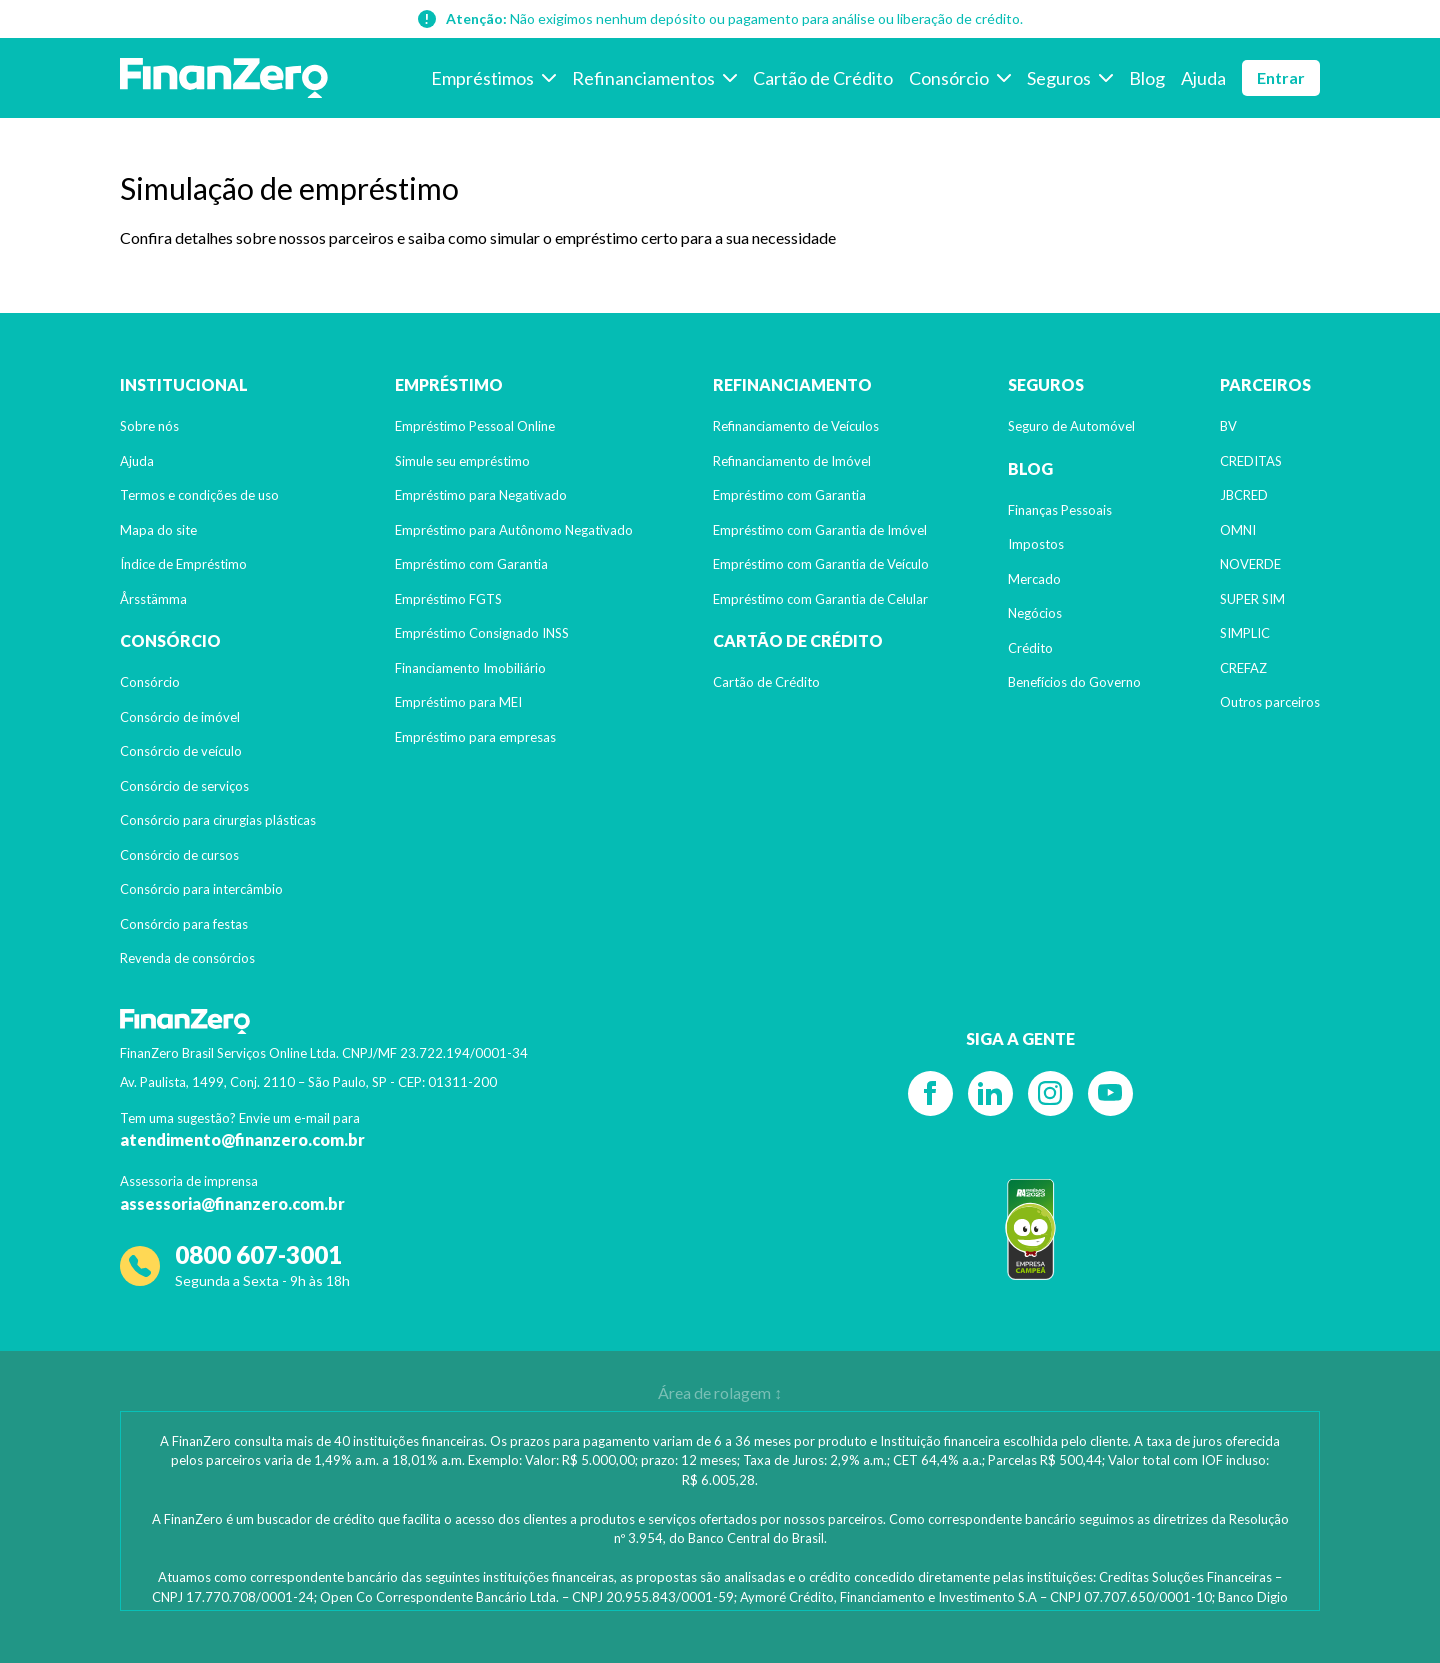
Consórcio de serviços (184, 786)
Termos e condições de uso (199, 495)
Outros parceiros (1270, 702)
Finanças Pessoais (1060, 510)
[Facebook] (930, 1093)
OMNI (1238, 530)
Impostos (1036, 544)
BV (1228, 426)
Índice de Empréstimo (183, 564)
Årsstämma (153, 599)
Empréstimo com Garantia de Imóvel (820, 530)
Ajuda (137, 461)
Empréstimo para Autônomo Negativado (514, 530)
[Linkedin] (990, 1093)
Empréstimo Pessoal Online (475, 426)
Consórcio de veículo (181, 751)
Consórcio (150, 682)
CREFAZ (1243, 668)
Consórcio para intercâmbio (201, 889)
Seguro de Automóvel (1071, 426)
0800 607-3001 (258, 1254)
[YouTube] (1110, 1093)
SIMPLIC (1245, 633)
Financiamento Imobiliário (470, 668)
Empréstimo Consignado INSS (482, 633)
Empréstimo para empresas (475, 737)
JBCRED (1244, 495)
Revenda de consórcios (187, 958)
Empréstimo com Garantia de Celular (820, 599)
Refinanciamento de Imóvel (792, 461)
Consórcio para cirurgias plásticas (218, 820)
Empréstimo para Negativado (481, 495)
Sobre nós (149, 426)
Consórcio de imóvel (180, 717)
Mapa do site (158, 530)
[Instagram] (1050, 1093)
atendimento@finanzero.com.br (242, 1139)
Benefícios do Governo (1074, 682)
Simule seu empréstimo (462, 461)
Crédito (1030, 648)
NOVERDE (1250, 564)
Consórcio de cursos (179, 855)
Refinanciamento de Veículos (796, 426)
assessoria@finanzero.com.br (232, 1203)
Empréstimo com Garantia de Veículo (821, 564)
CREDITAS (1251, 461)
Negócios (1035, 613)
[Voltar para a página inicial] (224, 78)
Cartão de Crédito (766, 682)
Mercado (1034, 579)
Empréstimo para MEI (458, 702)
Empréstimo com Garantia (471, 564)
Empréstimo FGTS (448, 599)
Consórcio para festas (184, 924)
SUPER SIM (1252, 599)
